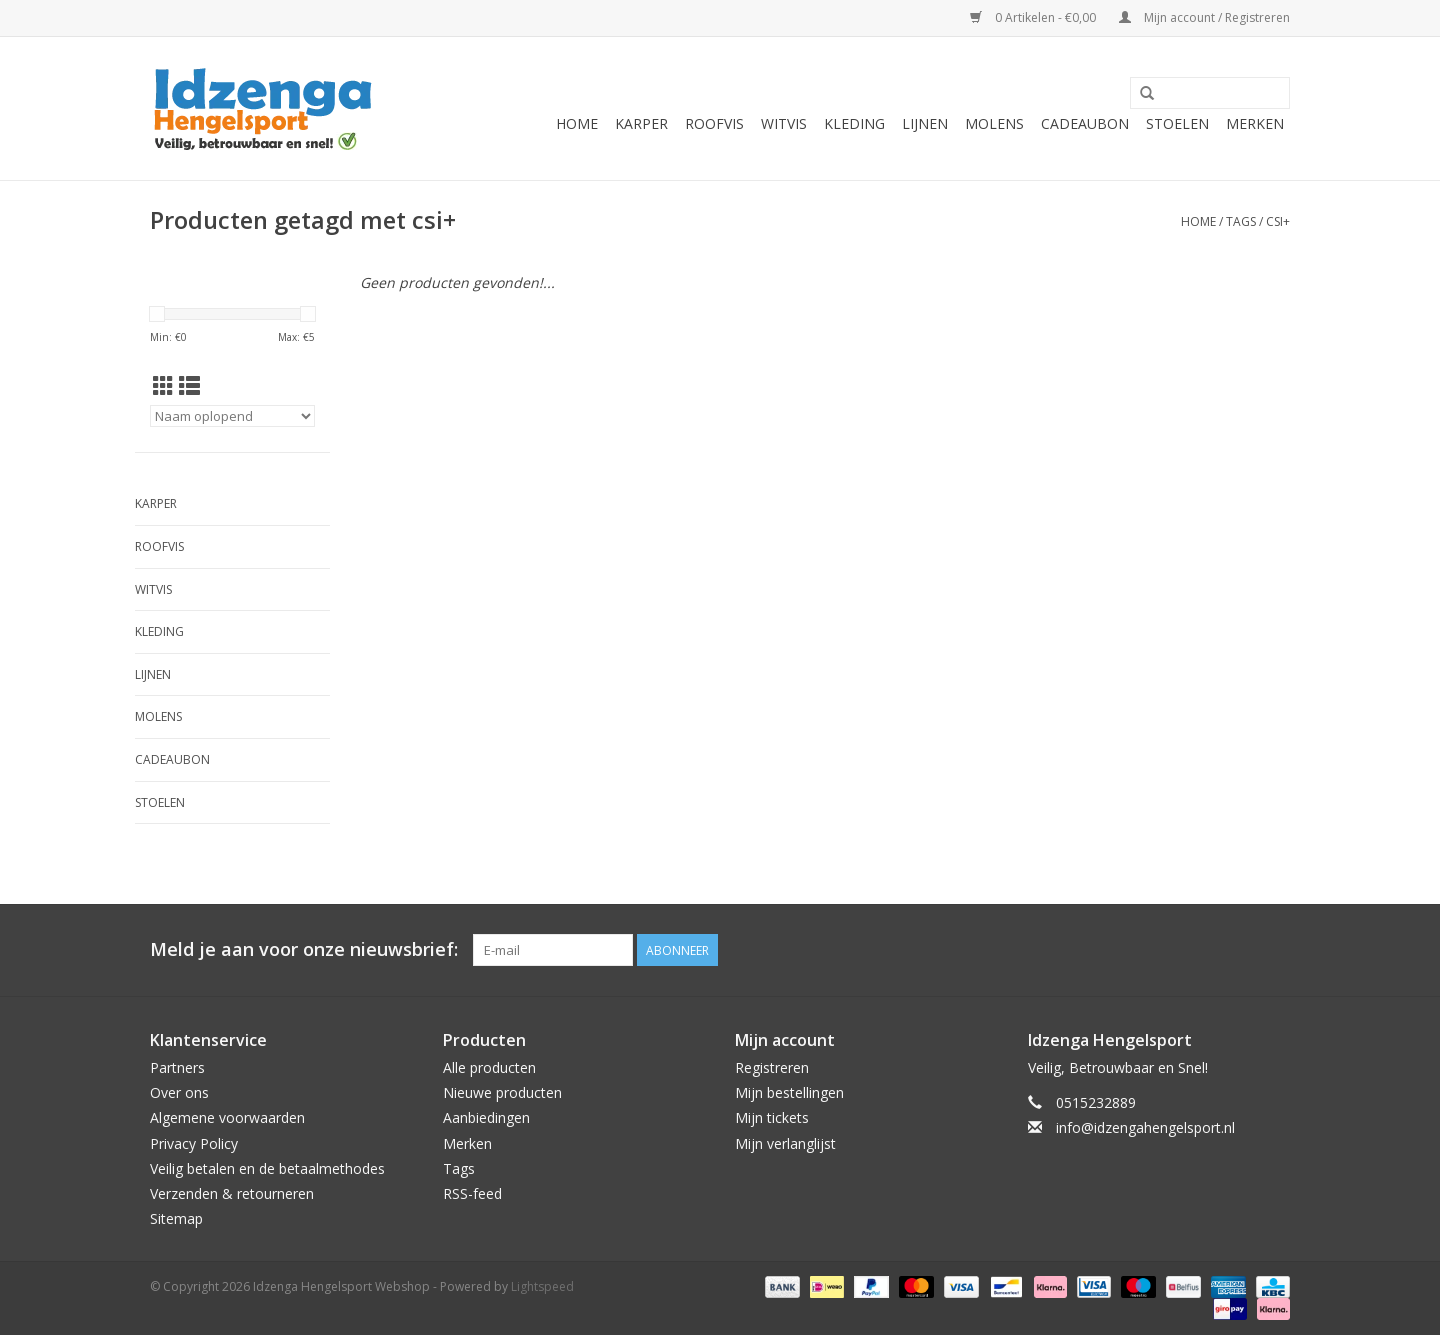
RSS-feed (472, 1193)
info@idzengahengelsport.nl (1145, 1127)
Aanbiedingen (486, 1117)
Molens (994, 123)
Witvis (784, 123)
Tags (1241, 221)
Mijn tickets (772, 1117)
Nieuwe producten (502, 1092)
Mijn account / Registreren (1204, 17)
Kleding (854, 123)
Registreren (772, 1067)
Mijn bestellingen (789, 1092)
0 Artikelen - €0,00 (1034, 17)
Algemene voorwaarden (227, 1117)
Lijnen (925, 123)
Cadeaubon (1085, 123)
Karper (641, 123)
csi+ (1278, 221)
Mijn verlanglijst (785, 1143)
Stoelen (1177, 123)
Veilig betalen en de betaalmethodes (267, 1168)
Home (577, 123)
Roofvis (714, 123)
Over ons (179, 1092)
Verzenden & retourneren (232, 1193)
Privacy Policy (194, 1143)
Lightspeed (542, 1286)
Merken (1255, 123)
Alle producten (489, 1067)
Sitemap (176, 1218)
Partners (177, 1067)
